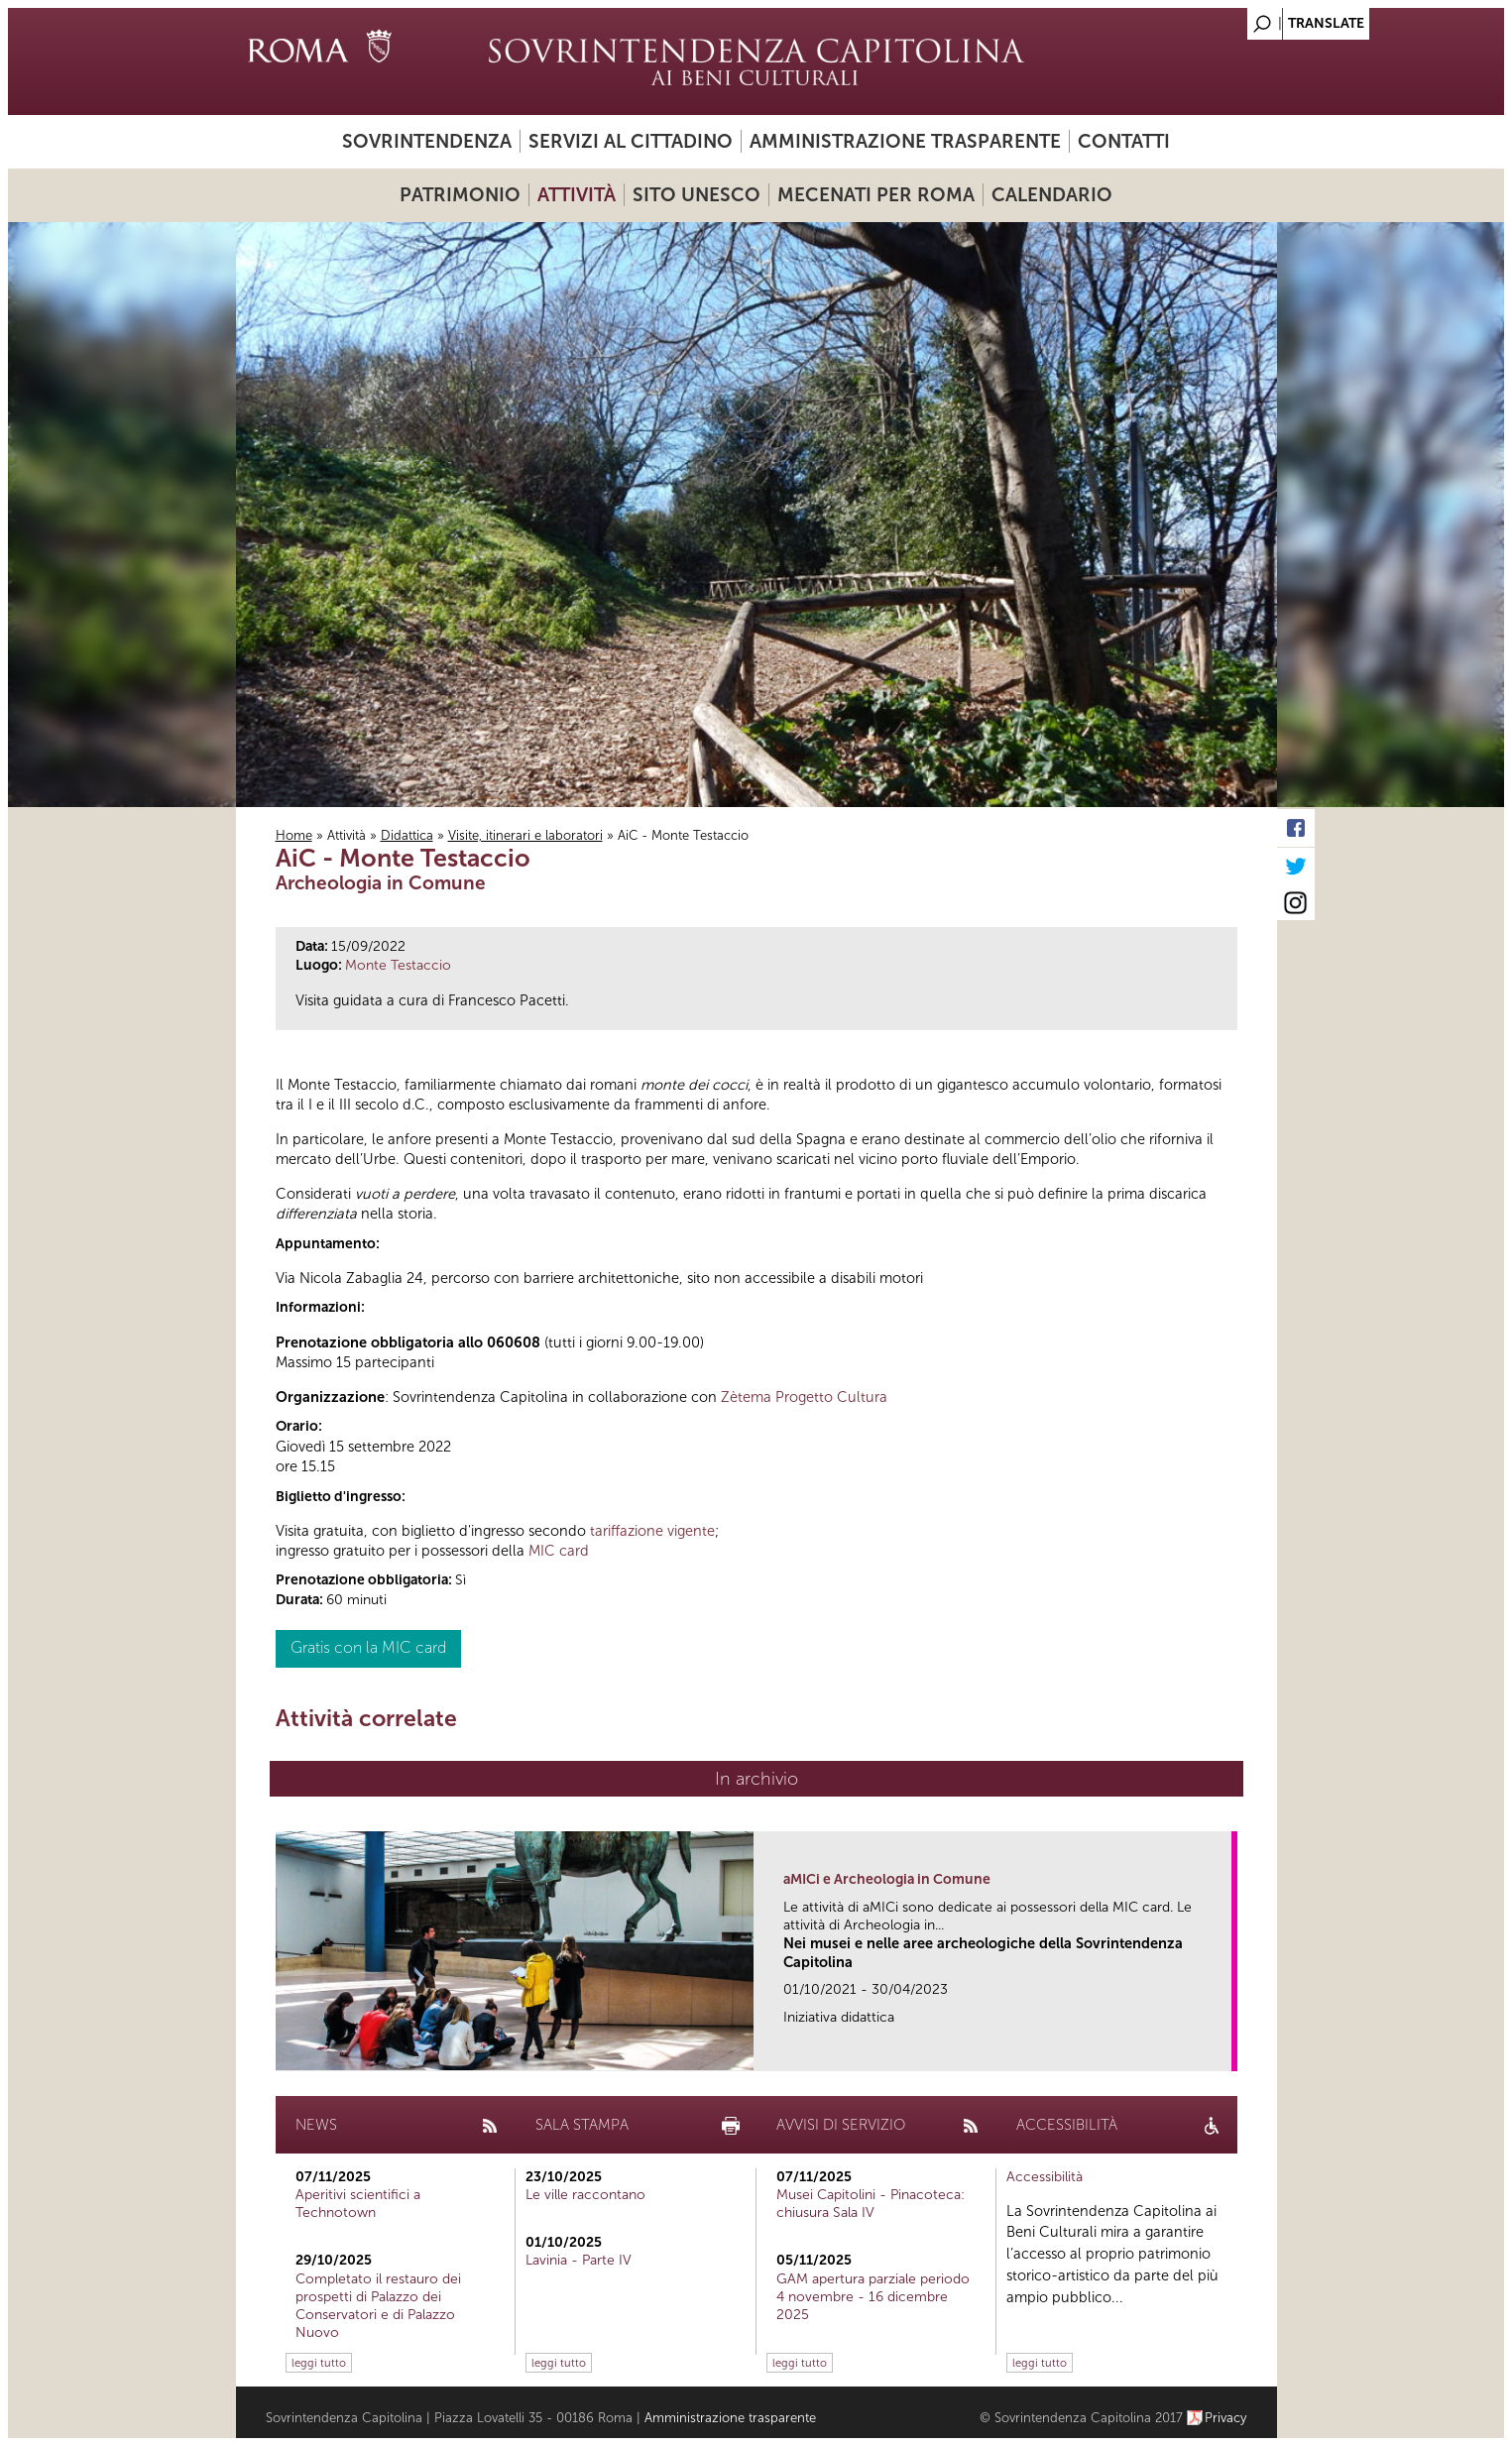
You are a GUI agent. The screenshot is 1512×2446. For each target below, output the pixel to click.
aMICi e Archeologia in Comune (886, 1879)
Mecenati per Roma (876, 194)
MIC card (558, 1551)
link (1223, 2049)
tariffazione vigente (652, 1531)
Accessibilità (1044, 2176)
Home (294, 835)
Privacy (1226, 2417)
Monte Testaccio (398, 965)
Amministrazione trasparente (905, 141)
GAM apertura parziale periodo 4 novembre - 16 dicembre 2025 (873, 2297)
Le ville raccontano (585, 2194)
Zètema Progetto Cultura (804, 1397)
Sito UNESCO (696, 194)
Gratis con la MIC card (368, 1647)
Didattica (407, 835)
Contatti (1124, 141)
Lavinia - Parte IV (578, 2260)
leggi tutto (318, 2363)
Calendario (1051, 194)
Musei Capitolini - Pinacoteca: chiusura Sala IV (870, 2203)
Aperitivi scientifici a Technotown (357, 2203)
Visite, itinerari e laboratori (525, 835)
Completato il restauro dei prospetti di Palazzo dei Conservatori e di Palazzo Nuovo (378, 2306)
